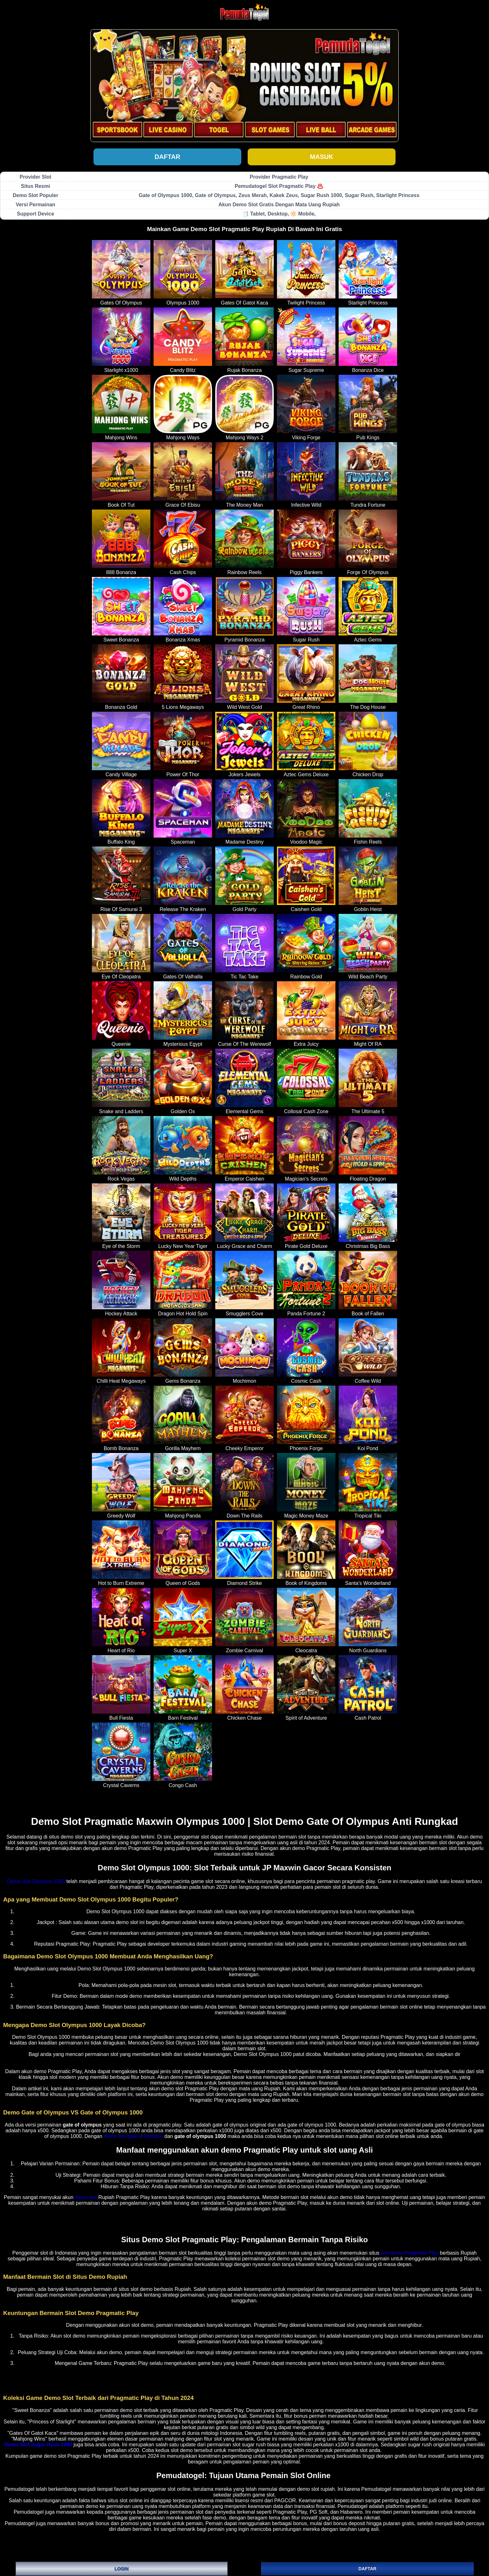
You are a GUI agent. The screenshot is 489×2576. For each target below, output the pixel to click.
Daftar (167, 156)
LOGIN (121, 2568)
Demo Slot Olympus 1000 (36, 1881)
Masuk (321, 156)
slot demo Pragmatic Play (409, 2253)
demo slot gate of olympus (133, 2136)
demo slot (86, 2197)
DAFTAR (367, 2568)
